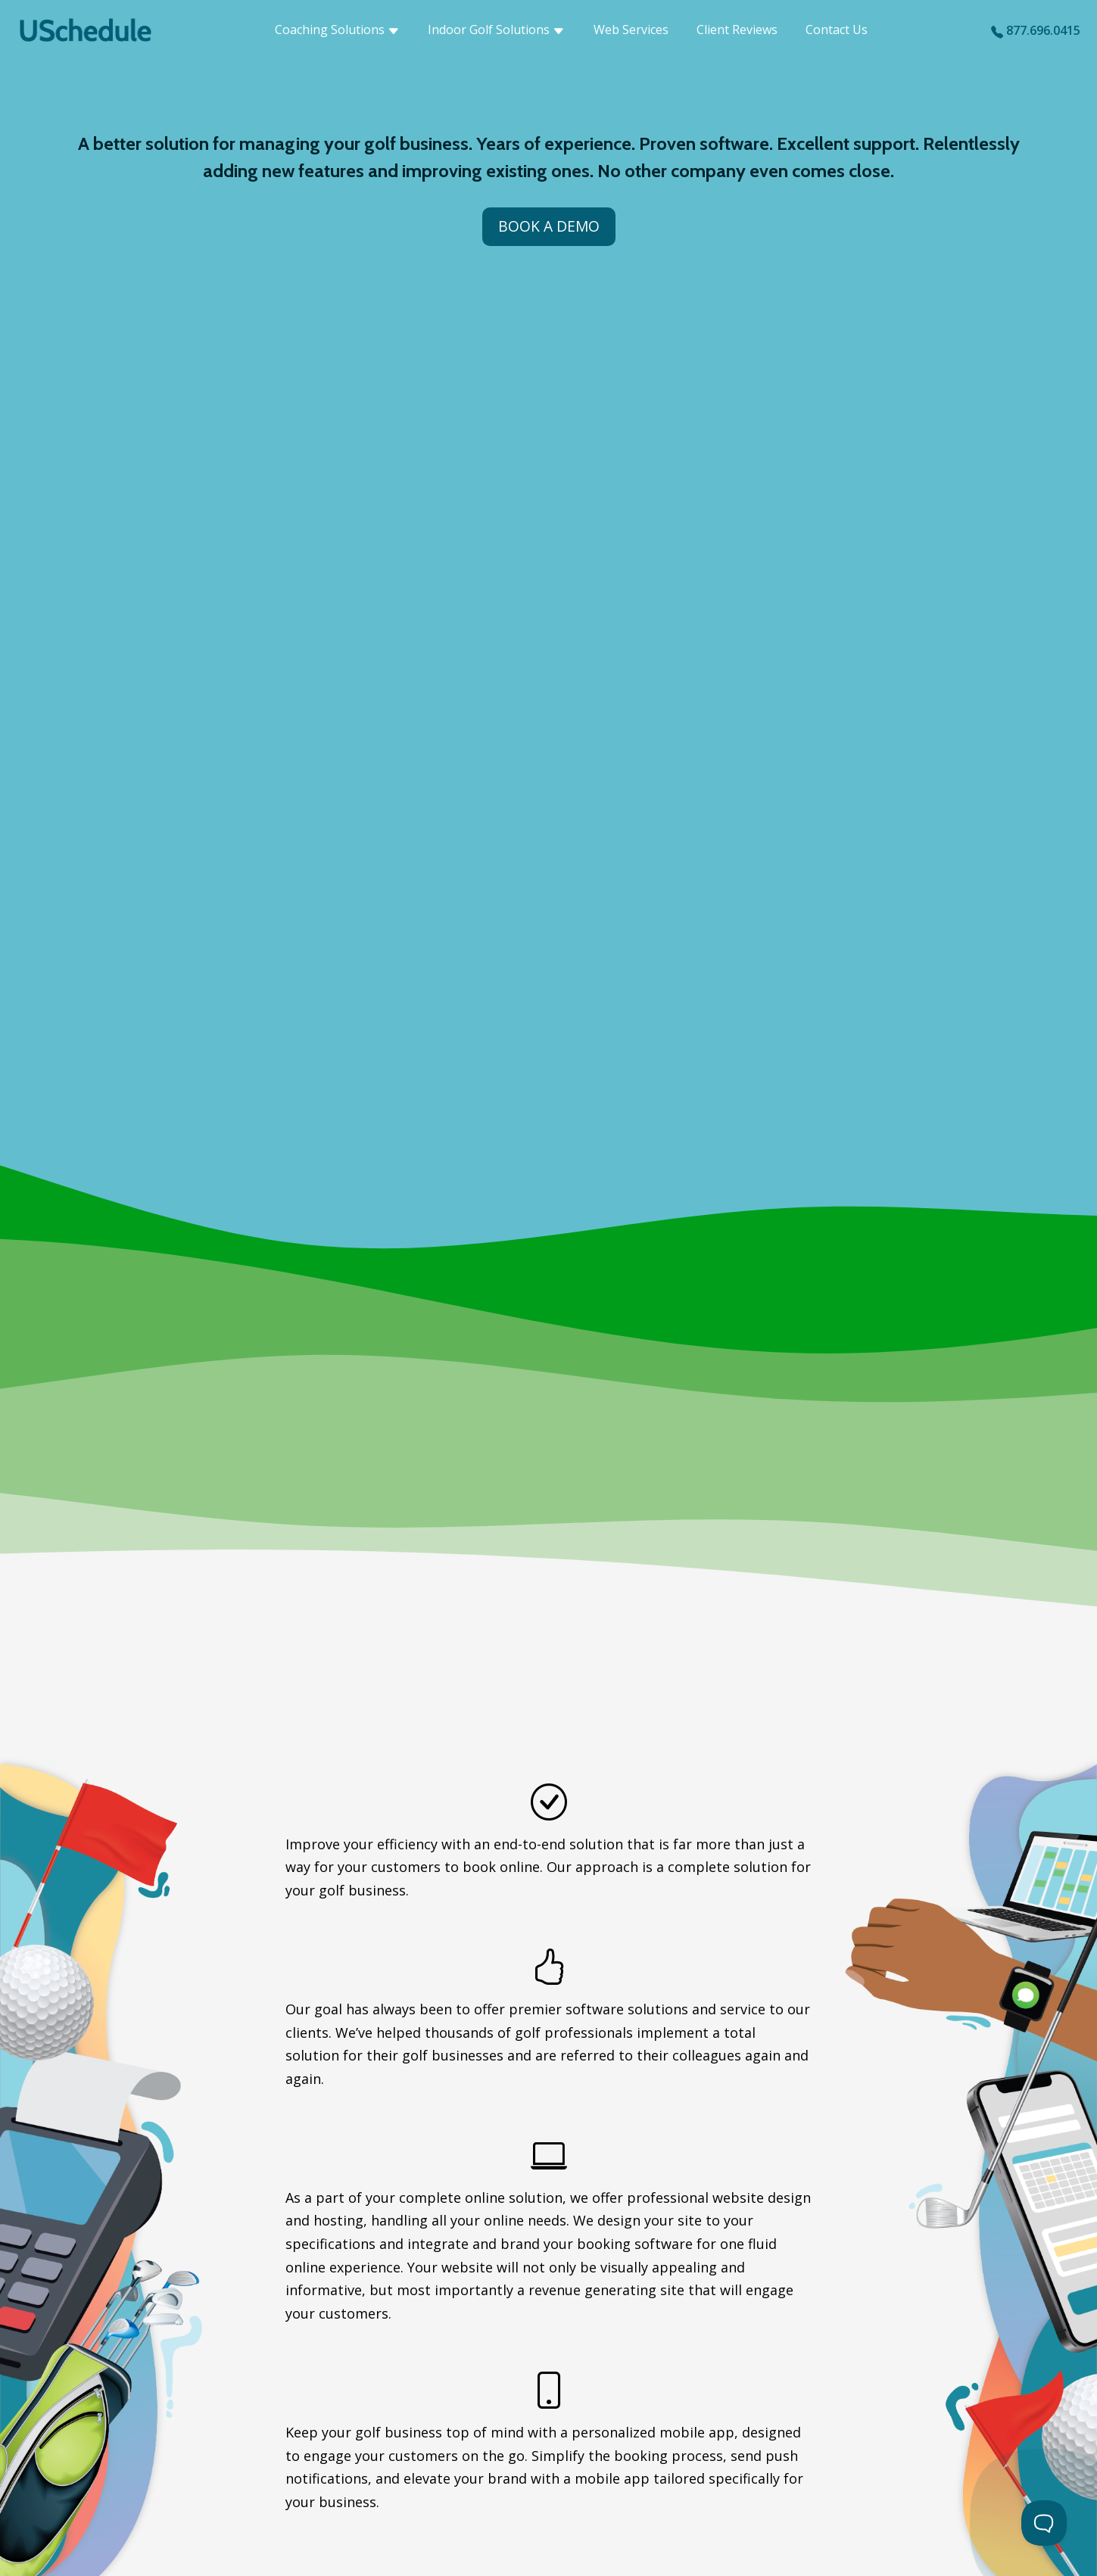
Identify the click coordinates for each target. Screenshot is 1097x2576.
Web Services (631, 29)
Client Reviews (737, 29)
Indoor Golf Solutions (496, 29)
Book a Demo (549, 226)
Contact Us (837, 29)
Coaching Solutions (337, 29)
